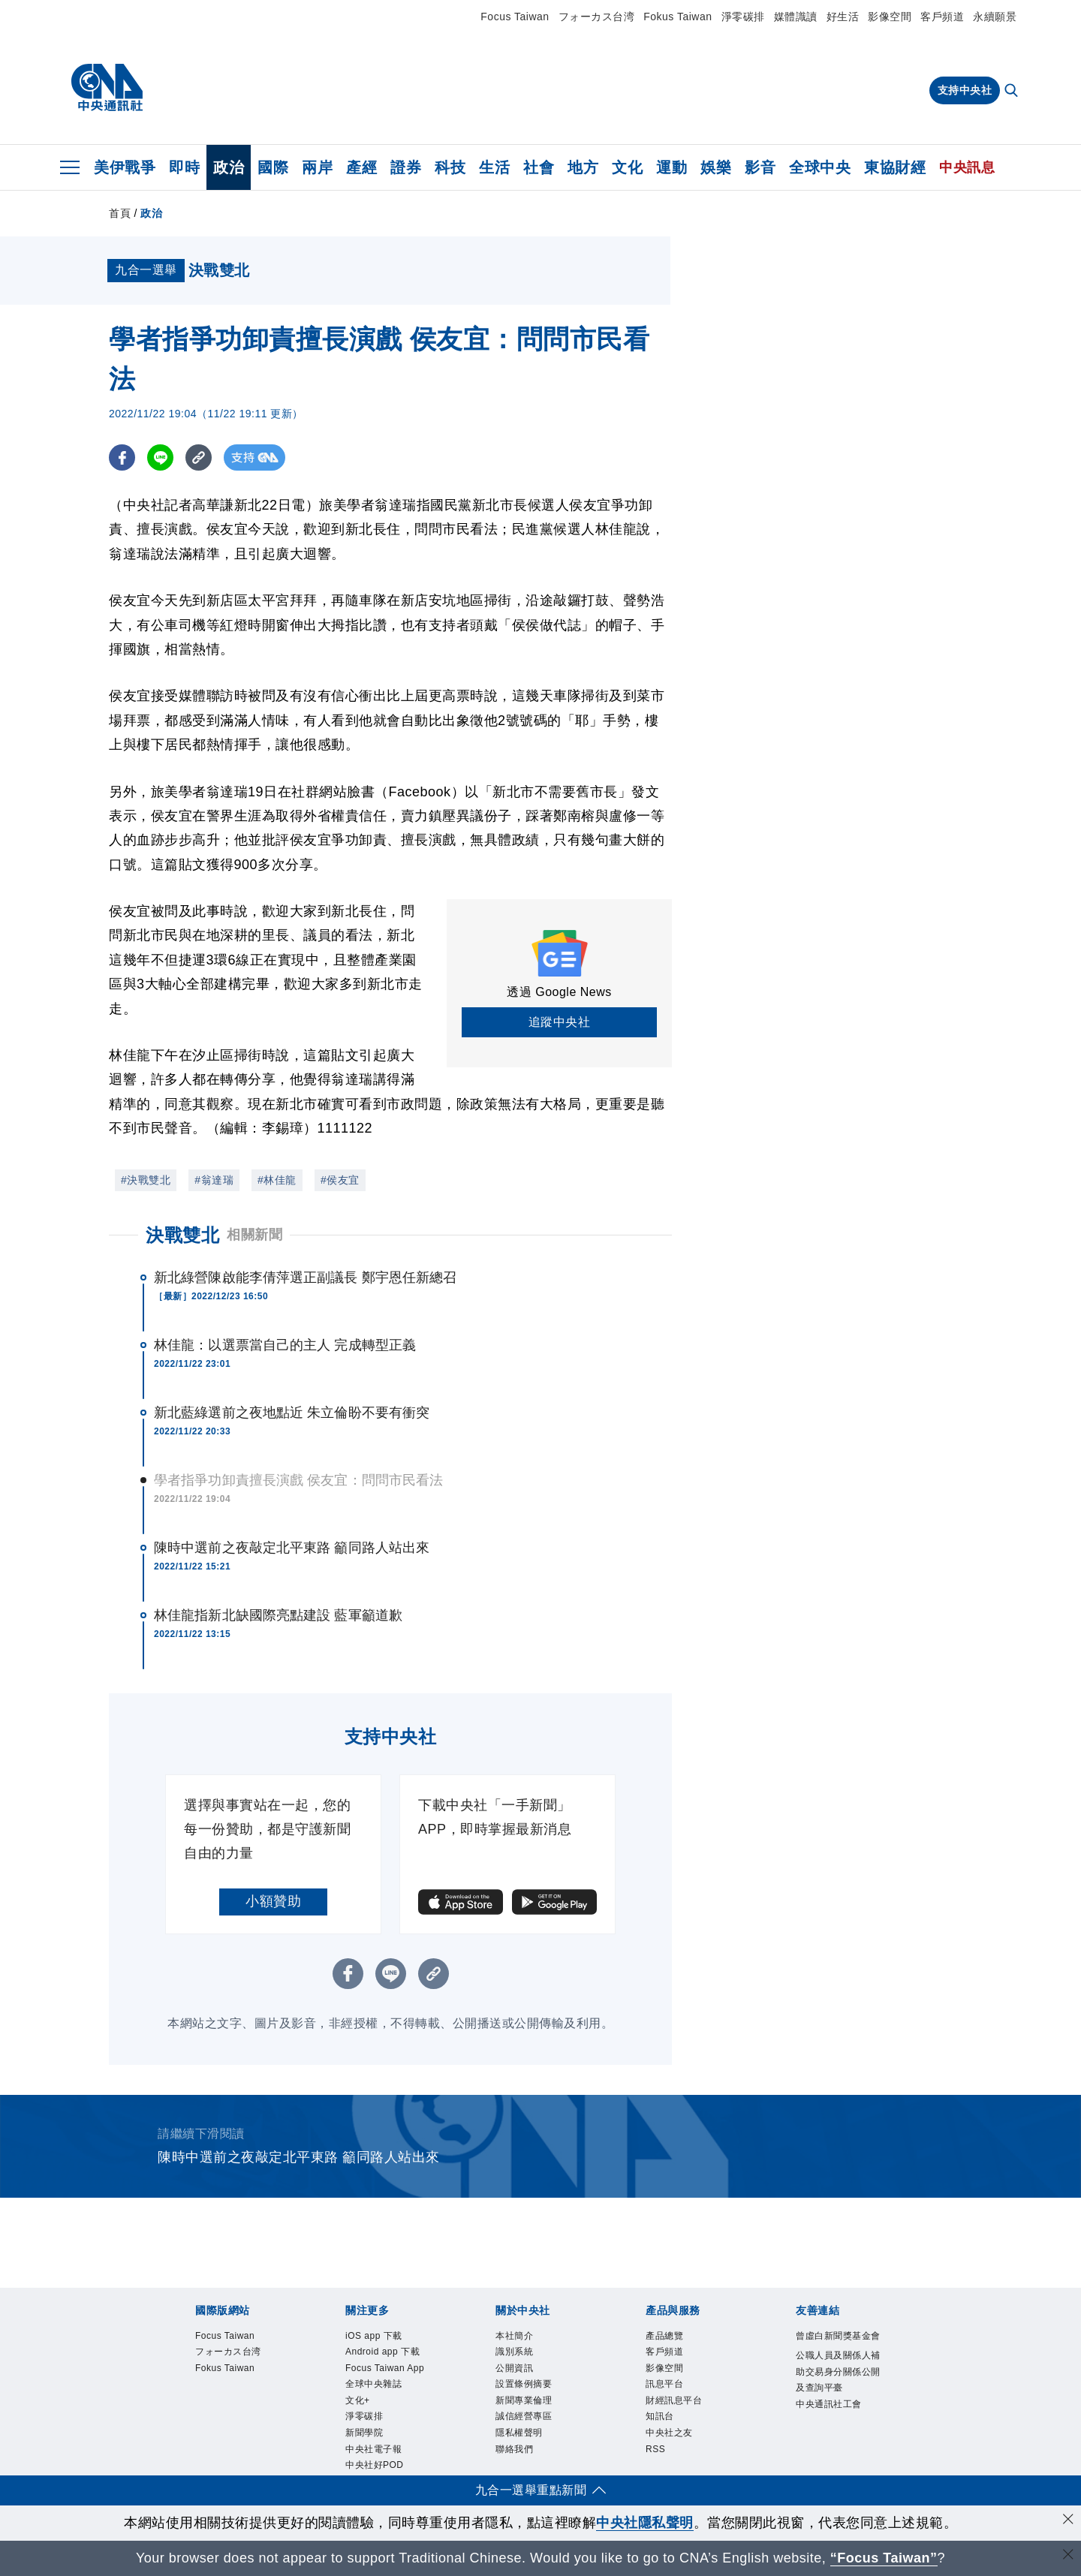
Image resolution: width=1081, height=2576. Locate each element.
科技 (450, 167)
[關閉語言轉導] (1068, 2556)
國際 (272, 167)
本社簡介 (514, 2336)
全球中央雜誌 (373, 2384)
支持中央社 (965, 90)
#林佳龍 (277, 1180)
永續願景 (994, 16)
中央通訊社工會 (829, 2404)
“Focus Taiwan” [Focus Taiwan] (884, 2557)
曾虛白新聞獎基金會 (838, 2336)
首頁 (120, 213)
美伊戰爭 (124, 167)
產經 (361, 167)
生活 (494, 167)
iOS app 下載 (373, 2336)
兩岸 (317, 167)
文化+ (357, 2400)
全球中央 (820, 167)
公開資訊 (514, 2368)
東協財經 (895, 167)
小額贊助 (273, 1901)
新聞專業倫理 (523, 2400)
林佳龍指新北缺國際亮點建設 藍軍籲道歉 (278, 1615)
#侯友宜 (340, 1180)
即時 (184, 167)
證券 (405, 167)
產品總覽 (664, 2336)
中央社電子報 (373, 2449)
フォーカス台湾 (597, 16)
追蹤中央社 (559, 1022)
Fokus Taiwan (677, 16)
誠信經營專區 (523, 2416)
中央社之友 (669, 2432)
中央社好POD (374, 2465)
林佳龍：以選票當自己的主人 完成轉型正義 (285, 1345)
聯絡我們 (514, 2449)
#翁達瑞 (213, 1180)
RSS (655, 2449)
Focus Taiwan (514, 16)
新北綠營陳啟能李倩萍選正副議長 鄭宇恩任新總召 (305, 1277)
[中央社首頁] (107, 88)
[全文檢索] (1012, 91)
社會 (538, 167)
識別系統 (514, 2351)
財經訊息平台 (674, 2400)
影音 (760, 167)
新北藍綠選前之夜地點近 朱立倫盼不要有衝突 (291, 1412)
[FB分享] (122, 457)
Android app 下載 (382, 2351)
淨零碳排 (743, 16)
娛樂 (715, 167)
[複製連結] (198, 457)
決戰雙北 (182, 1235)
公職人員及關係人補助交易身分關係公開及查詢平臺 (838, 2371)
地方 (583, 167)
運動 (671, 167)
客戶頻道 (942, 16)
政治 (228, 167)
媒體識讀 (796, 16)
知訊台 (660, 2416)
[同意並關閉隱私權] (1068, 2521)
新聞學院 (364, 2432)
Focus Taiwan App (384, 2368)
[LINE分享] (160, 457)
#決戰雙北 (145, 1180)
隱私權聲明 (519, 2432)
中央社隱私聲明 (645, 2522)
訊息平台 (664, 2384)
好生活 (843, 16)
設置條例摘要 (523, 2384)
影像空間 (889, 16)
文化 (627, 167)
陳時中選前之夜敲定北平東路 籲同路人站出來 (291, 1547)
